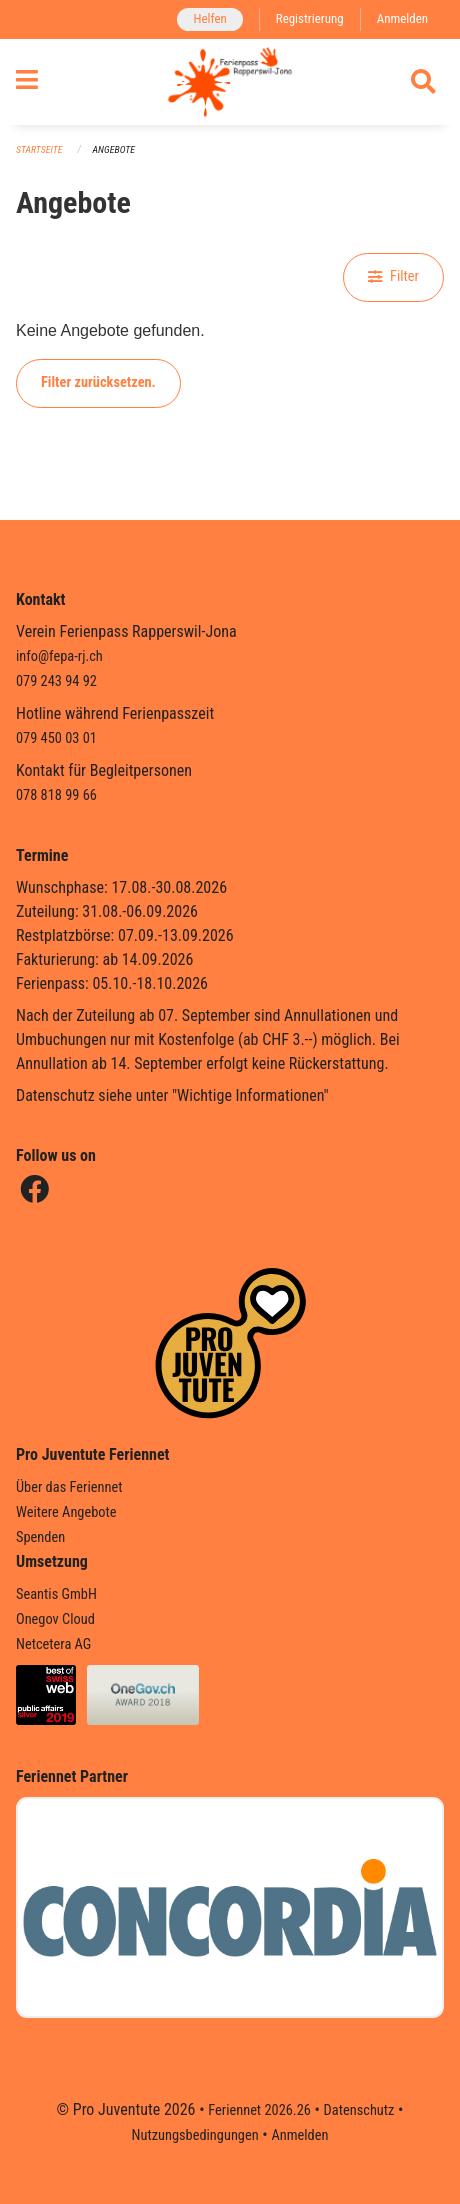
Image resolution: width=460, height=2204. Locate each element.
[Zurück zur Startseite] (230, 82)
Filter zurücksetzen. (98, 382)
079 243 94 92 (56, 681)
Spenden (40, 1537)
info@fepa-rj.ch (59, 656)
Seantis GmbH (56, 1594)
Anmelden (402, 18)
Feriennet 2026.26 (259, 2110)
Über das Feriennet (69, 1487)
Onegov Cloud (55, 1619)
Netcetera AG (53, 1644)
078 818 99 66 (56, 795)
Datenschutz (359, 2110)
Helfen (209, 18)
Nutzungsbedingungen (195, 2135)
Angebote (114, 149)
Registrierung (310, 18)
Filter (393, 276)
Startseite (39, 149)
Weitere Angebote (66, 1512)
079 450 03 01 (56, 738)
